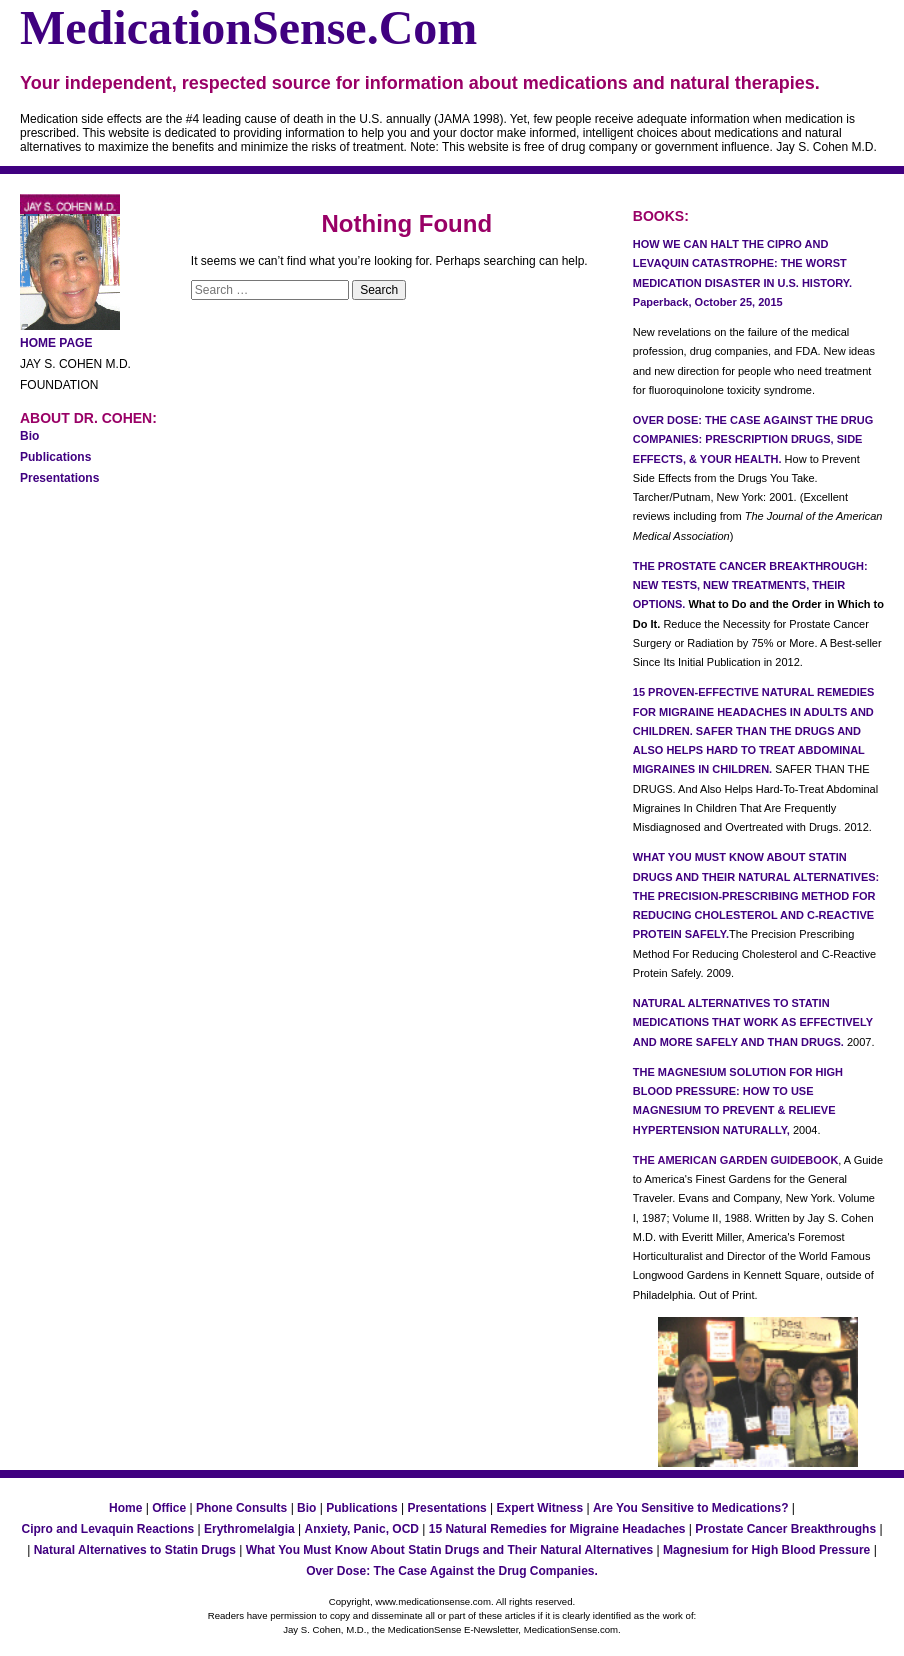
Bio (29, 436)
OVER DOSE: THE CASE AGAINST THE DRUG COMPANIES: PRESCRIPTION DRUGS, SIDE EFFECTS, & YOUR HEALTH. (753, 439)
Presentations (59, 478)
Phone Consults (241, 1508)
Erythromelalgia (249, 1529)
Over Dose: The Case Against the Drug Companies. (452, 1571)
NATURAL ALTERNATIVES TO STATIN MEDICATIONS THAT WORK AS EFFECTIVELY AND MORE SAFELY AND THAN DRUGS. (753, 1022)
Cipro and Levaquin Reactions (107, 1529)
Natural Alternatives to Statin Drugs (135, 1550)
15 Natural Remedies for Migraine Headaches (557, 1529)
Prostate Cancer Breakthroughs (785, 1529)
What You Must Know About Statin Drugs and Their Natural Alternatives (449, 1550)
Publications (55, 457)
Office (169, 1508)
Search (379, 290)
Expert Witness (540, 1508)
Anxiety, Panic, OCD (361, 1529)
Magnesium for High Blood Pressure (766, 1550)
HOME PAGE (56, 343)
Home (125, 1508)
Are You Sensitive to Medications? (691, 1508)
